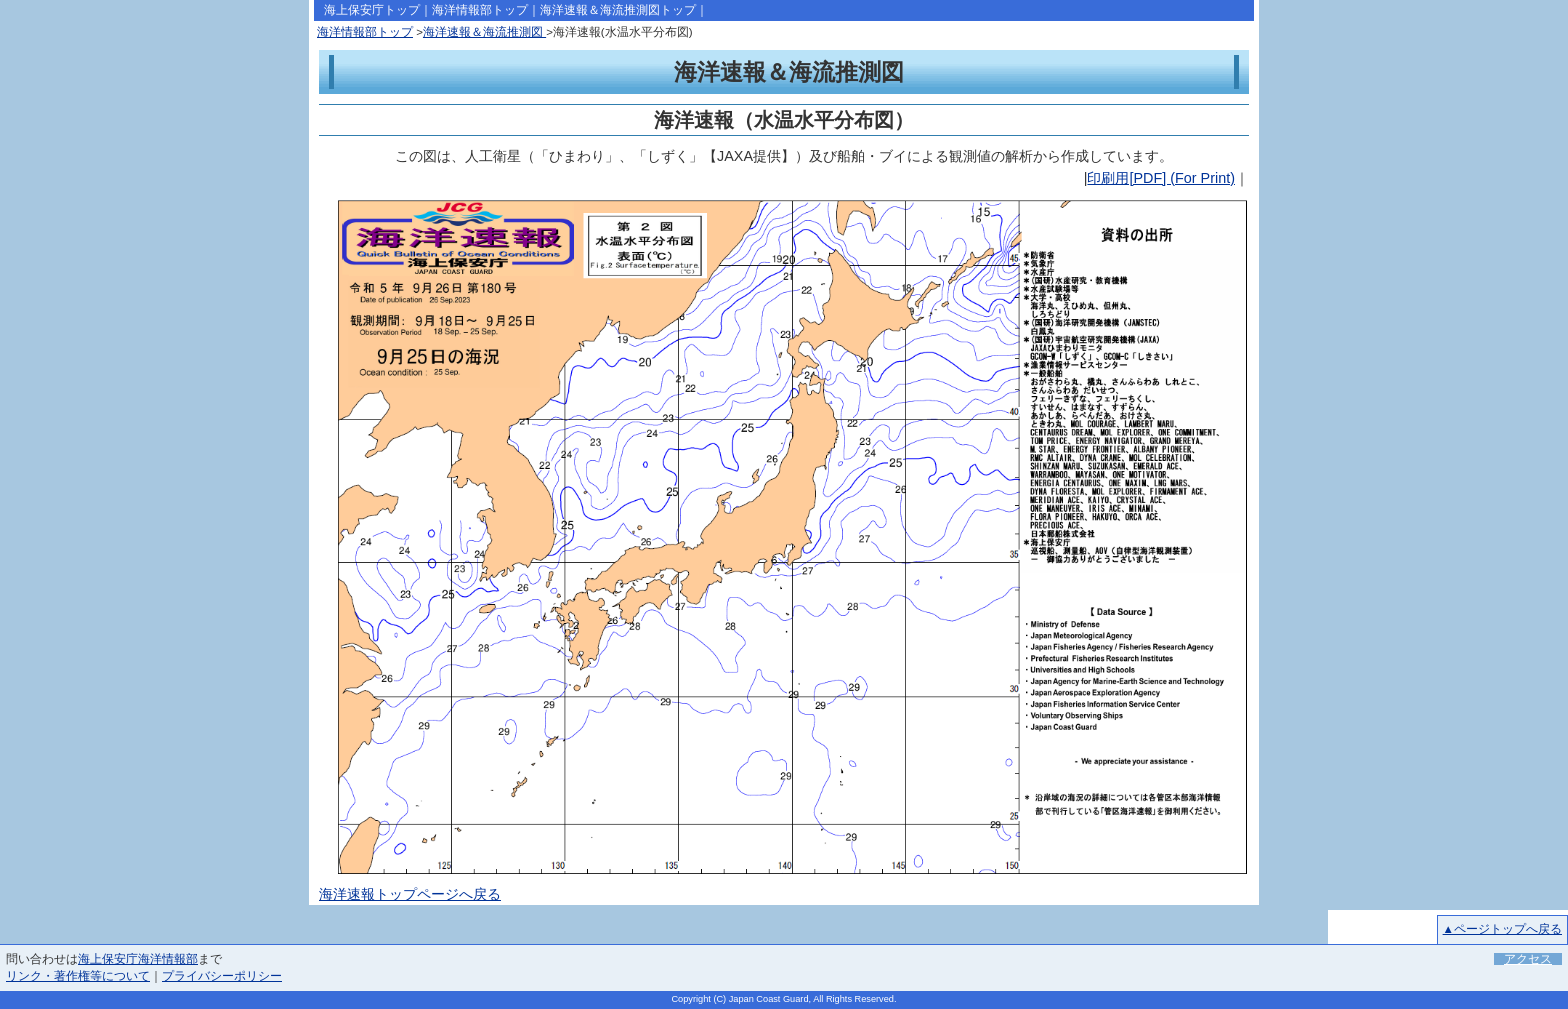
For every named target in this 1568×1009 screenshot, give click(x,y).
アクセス (1528, 959)
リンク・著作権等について (78, 976)
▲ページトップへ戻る (1502, 929)
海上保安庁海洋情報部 (138, 959)
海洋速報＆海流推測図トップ (618, 10)
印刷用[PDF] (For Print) (1161, 178)
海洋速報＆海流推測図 (484, 32)
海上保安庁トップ (372, 10)
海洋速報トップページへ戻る (410, 894)
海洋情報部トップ (480, 10)
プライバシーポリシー (222, 976)
